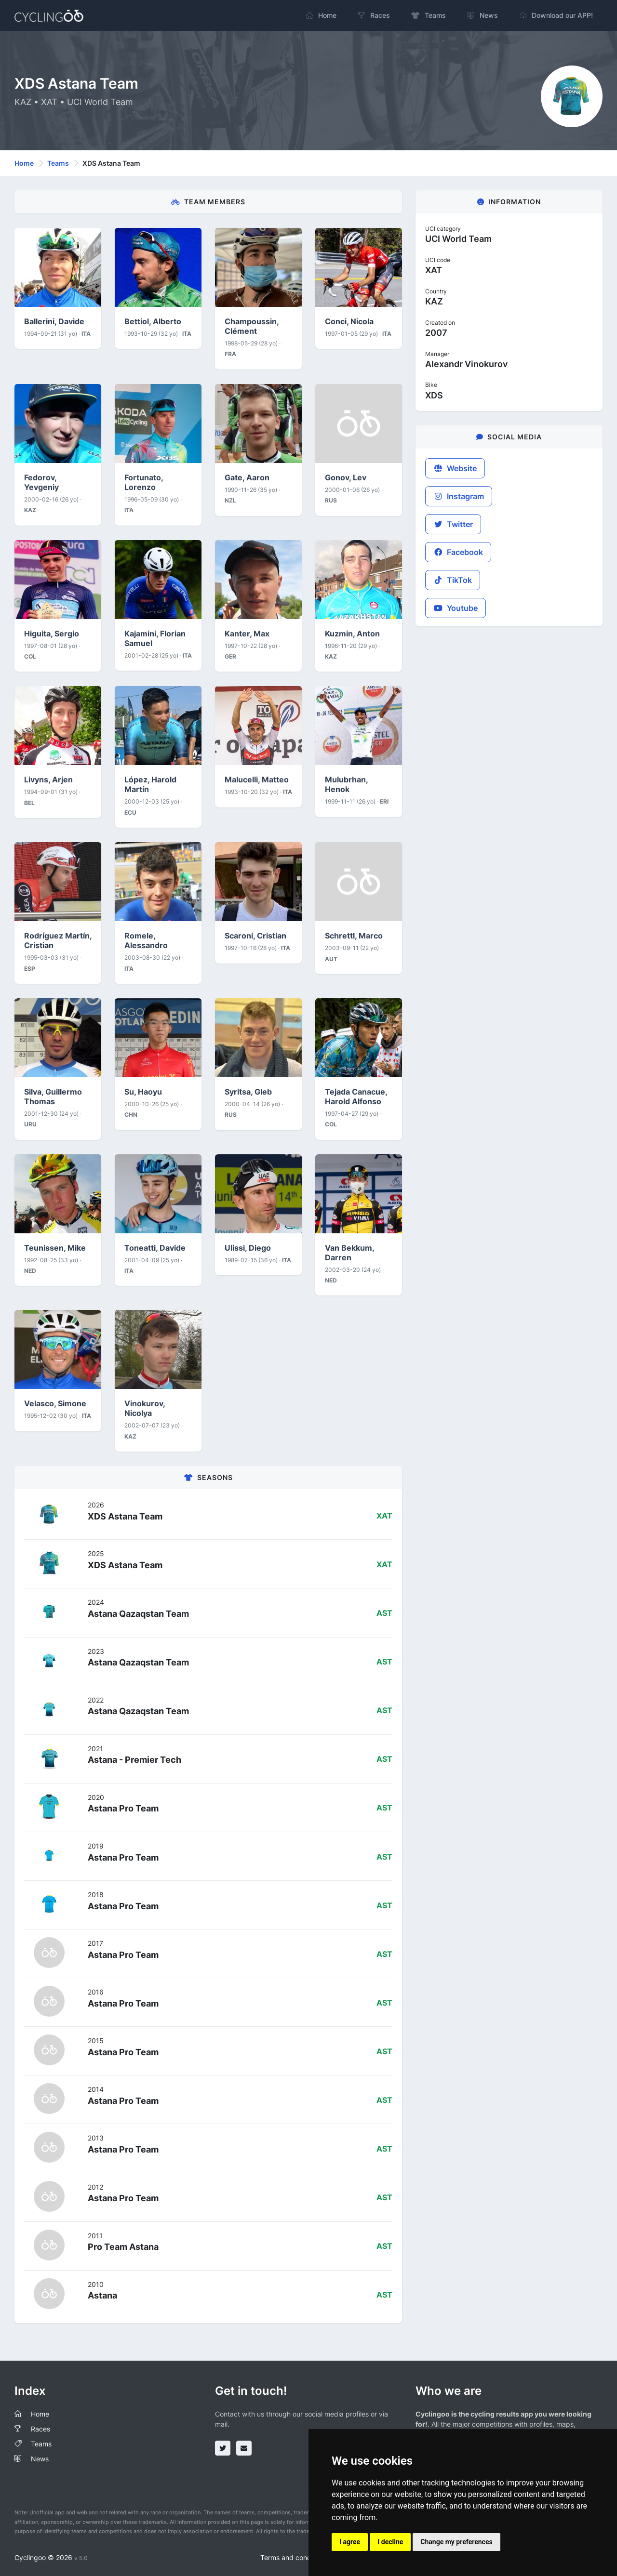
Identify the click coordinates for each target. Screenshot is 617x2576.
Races (40, 2429)
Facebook (458, 552)
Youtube (455, 608)
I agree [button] (349, 2542)
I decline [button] (390, 2542)
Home (24, 163)
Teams (58, 163)
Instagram (458, 496)
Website (455, 468)
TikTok (452, 580)
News (40, 2459)
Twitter (453, 524)
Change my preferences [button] (456, 2542)
